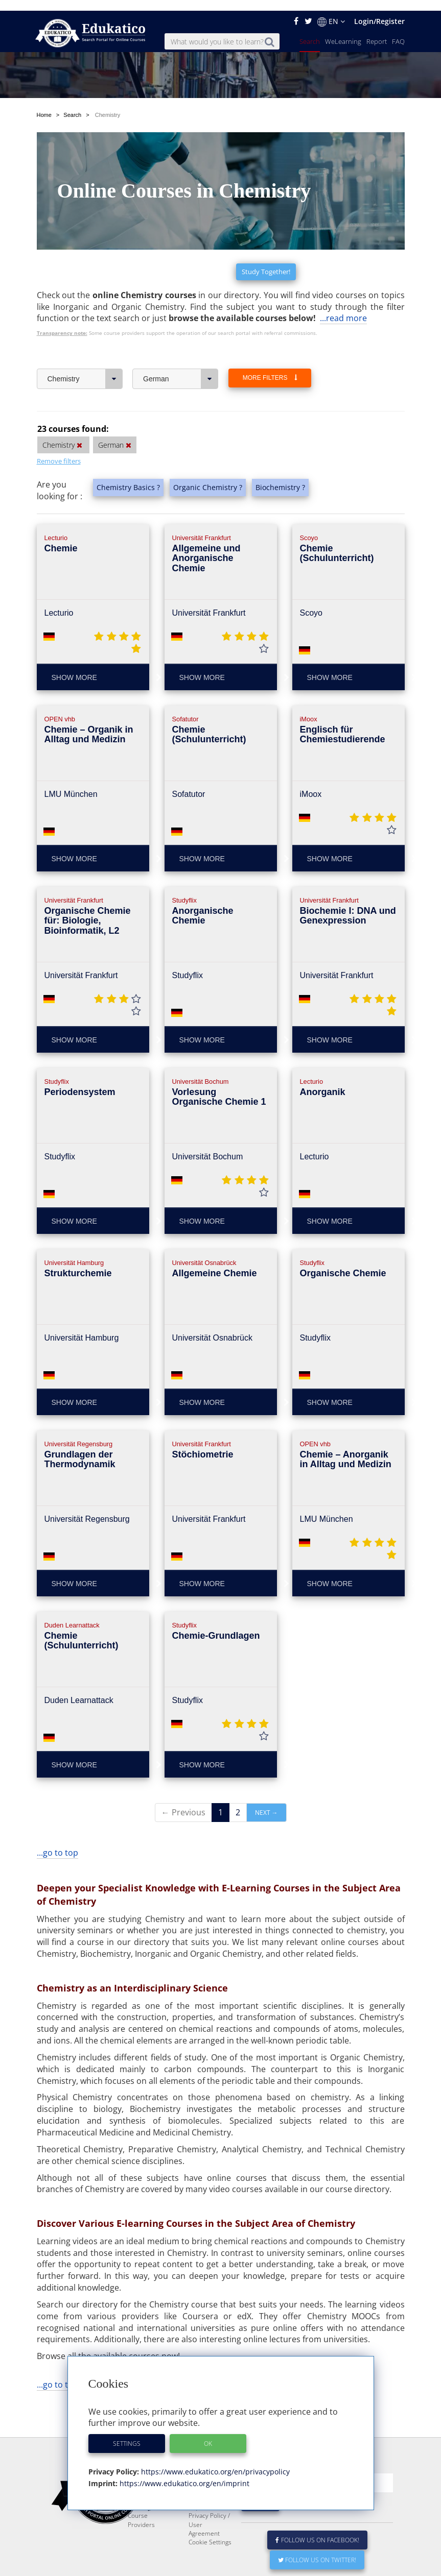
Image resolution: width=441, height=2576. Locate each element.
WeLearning (343, 30)
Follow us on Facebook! (317, 2529)
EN (331, 11)
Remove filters (59, 425)
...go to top (57, 1817)
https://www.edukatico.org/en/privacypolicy (214, 2461)
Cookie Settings (210, 2531)
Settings (127, 2432)
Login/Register (379, 10)
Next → (266, 1777)
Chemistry (85, 343)
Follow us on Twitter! (317, 2549)
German (180, 343)
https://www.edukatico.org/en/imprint (183, 2472)
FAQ (398, 30)
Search (309, 30)
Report (376, 30)
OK (208, 2432)
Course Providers (141, 2509)
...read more (343, 282)
